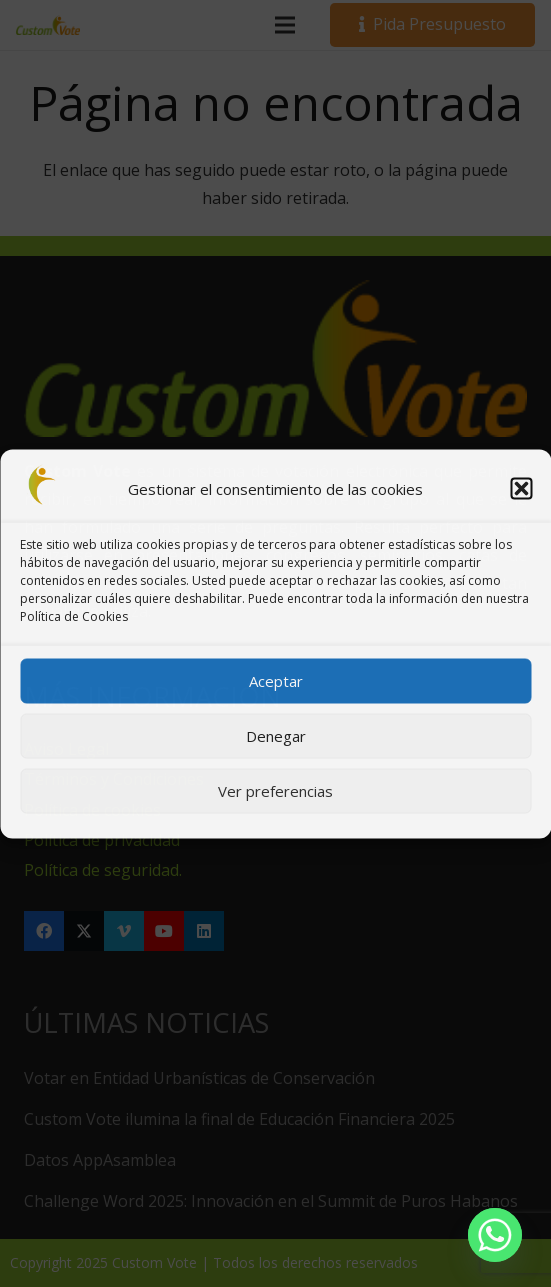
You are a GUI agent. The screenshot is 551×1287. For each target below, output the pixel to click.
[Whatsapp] (495, 1235)
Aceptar (276, 681)
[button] (521, 488)
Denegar (276, 736)
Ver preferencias (275, 791)
